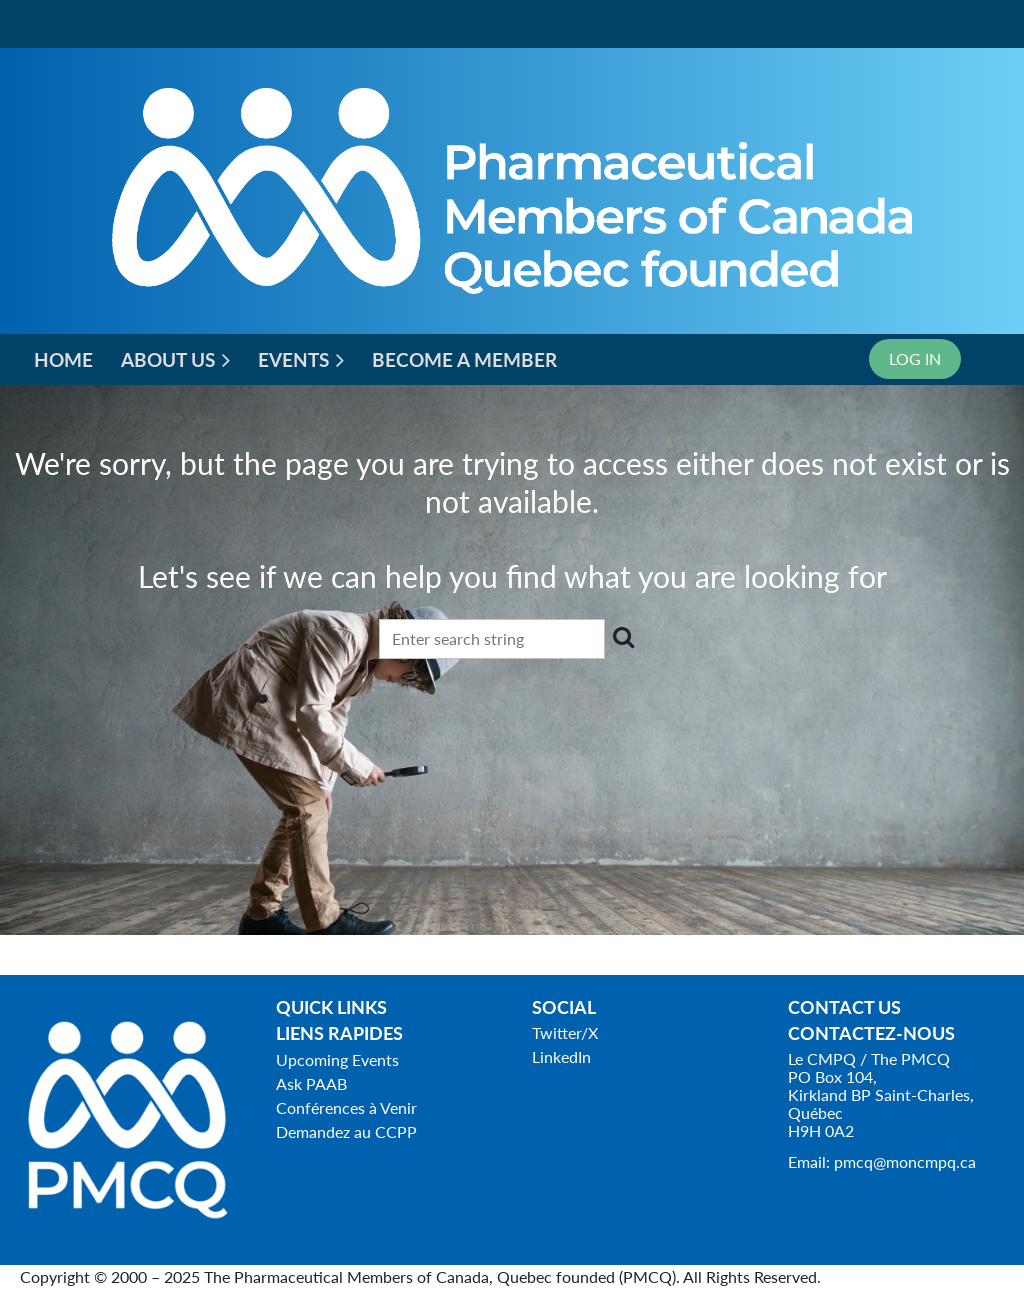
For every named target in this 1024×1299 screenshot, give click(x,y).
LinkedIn (561, 1056)
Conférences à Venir (346, 1107)
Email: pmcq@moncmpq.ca (882, 1161)
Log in (915, 358)
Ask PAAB (311, 1083)
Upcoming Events (337, 1059)
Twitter (556, 1032)
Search (624, 637)
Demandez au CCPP (346, 1131)
